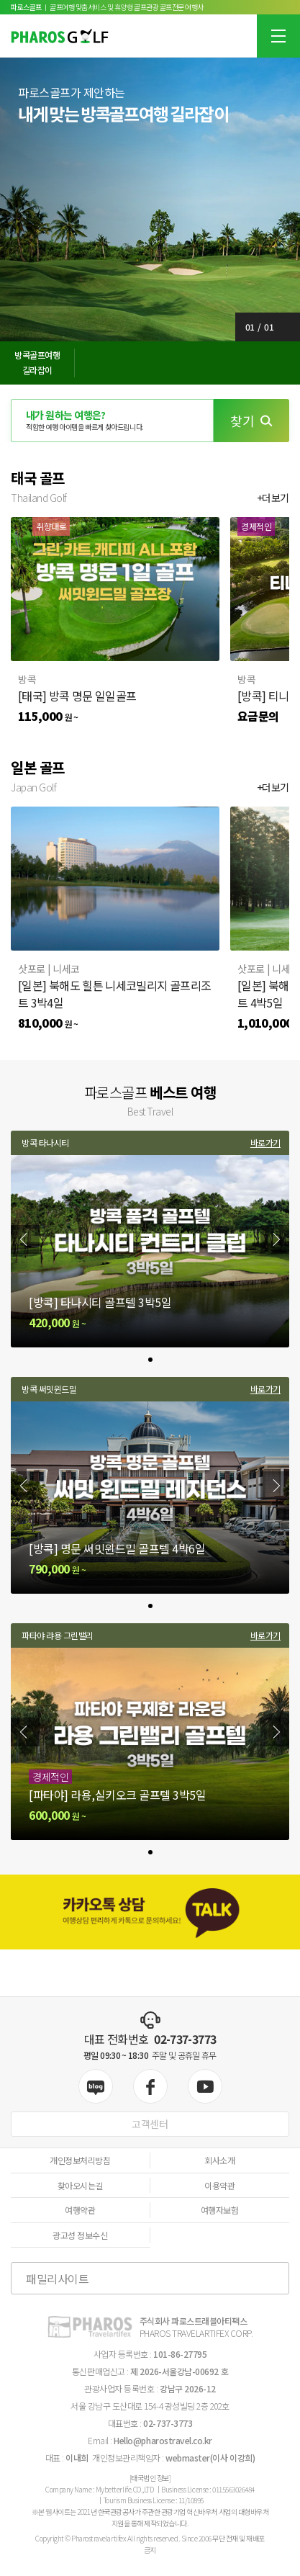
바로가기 (265, 1143)
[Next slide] (274, 1239)
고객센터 (150, 2124)
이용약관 (219, 2185)
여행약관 (80, 2210)
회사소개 (219, 2160)
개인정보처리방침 (80, 2160)
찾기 (251, 420)
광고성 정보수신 (80, 2235)
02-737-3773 (185, 2038)
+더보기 (273, 498)
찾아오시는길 (80, 2185)
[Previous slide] (25, 1239)
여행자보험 (220, 2210)
